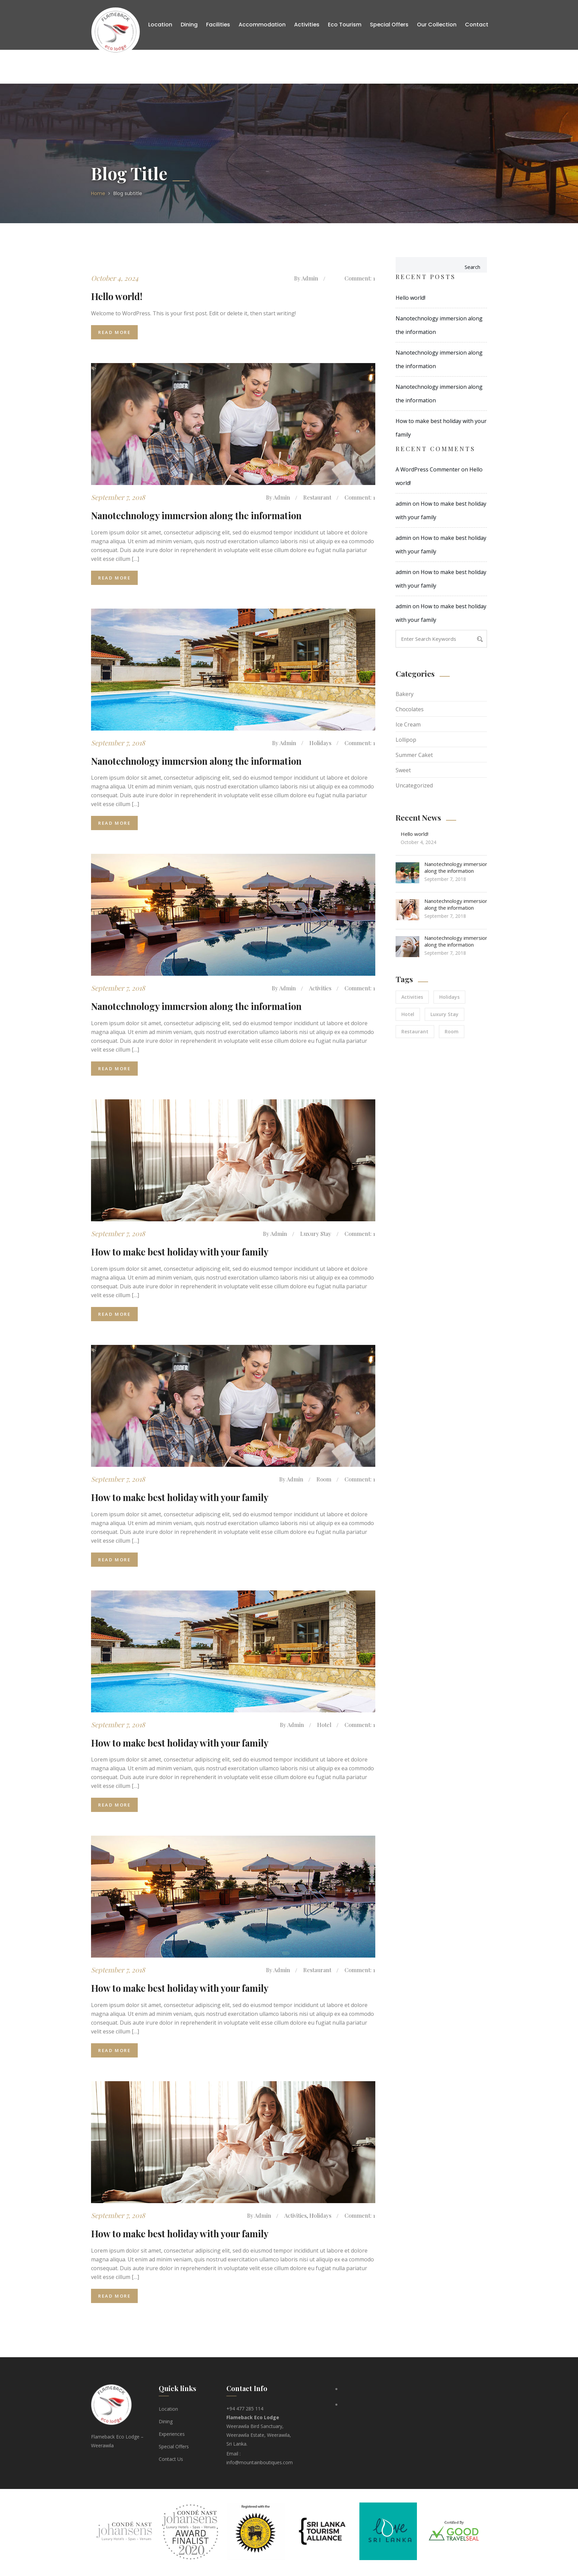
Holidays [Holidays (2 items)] (449, 997)
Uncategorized (414, 785)
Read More (114, 333)
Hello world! (410, 297)
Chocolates (410, 709)
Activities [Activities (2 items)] (412, 997)
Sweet (403, 770)
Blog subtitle (127, 193)
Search (472, 266)
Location (160, 24)
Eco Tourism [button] (344, 24)
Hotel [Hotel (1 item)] (407, 1014)
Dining (189, 24)
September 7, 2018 (118, 497)
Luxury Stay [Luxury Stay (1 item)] (444, 1014)
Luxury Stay (314, 1234)
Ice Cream (408, 724)
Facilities (218, 24)
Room (322, 1480)
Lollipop (406, 739)
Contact (476, 24)
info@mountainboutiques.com (259, 2465)
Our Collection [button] (437, 24)
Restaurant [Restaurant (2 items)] (414, 1031)
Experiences (172, 2436)
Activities (318, 989)
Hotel (323, 1726)
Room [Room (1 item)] (452, 1031)
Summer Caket (414, 755)
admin (308, 278)
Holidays (319, 743)
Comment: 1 (359, 278)
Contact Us (171, 2461)
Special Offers (389, 24)
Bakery (405, 694)
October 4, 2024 (114, 277)
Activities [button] (306, 24)
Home (98, 193)
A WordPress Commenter (428, 469)
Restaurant (315, 497)
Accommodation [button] (262, 24)
